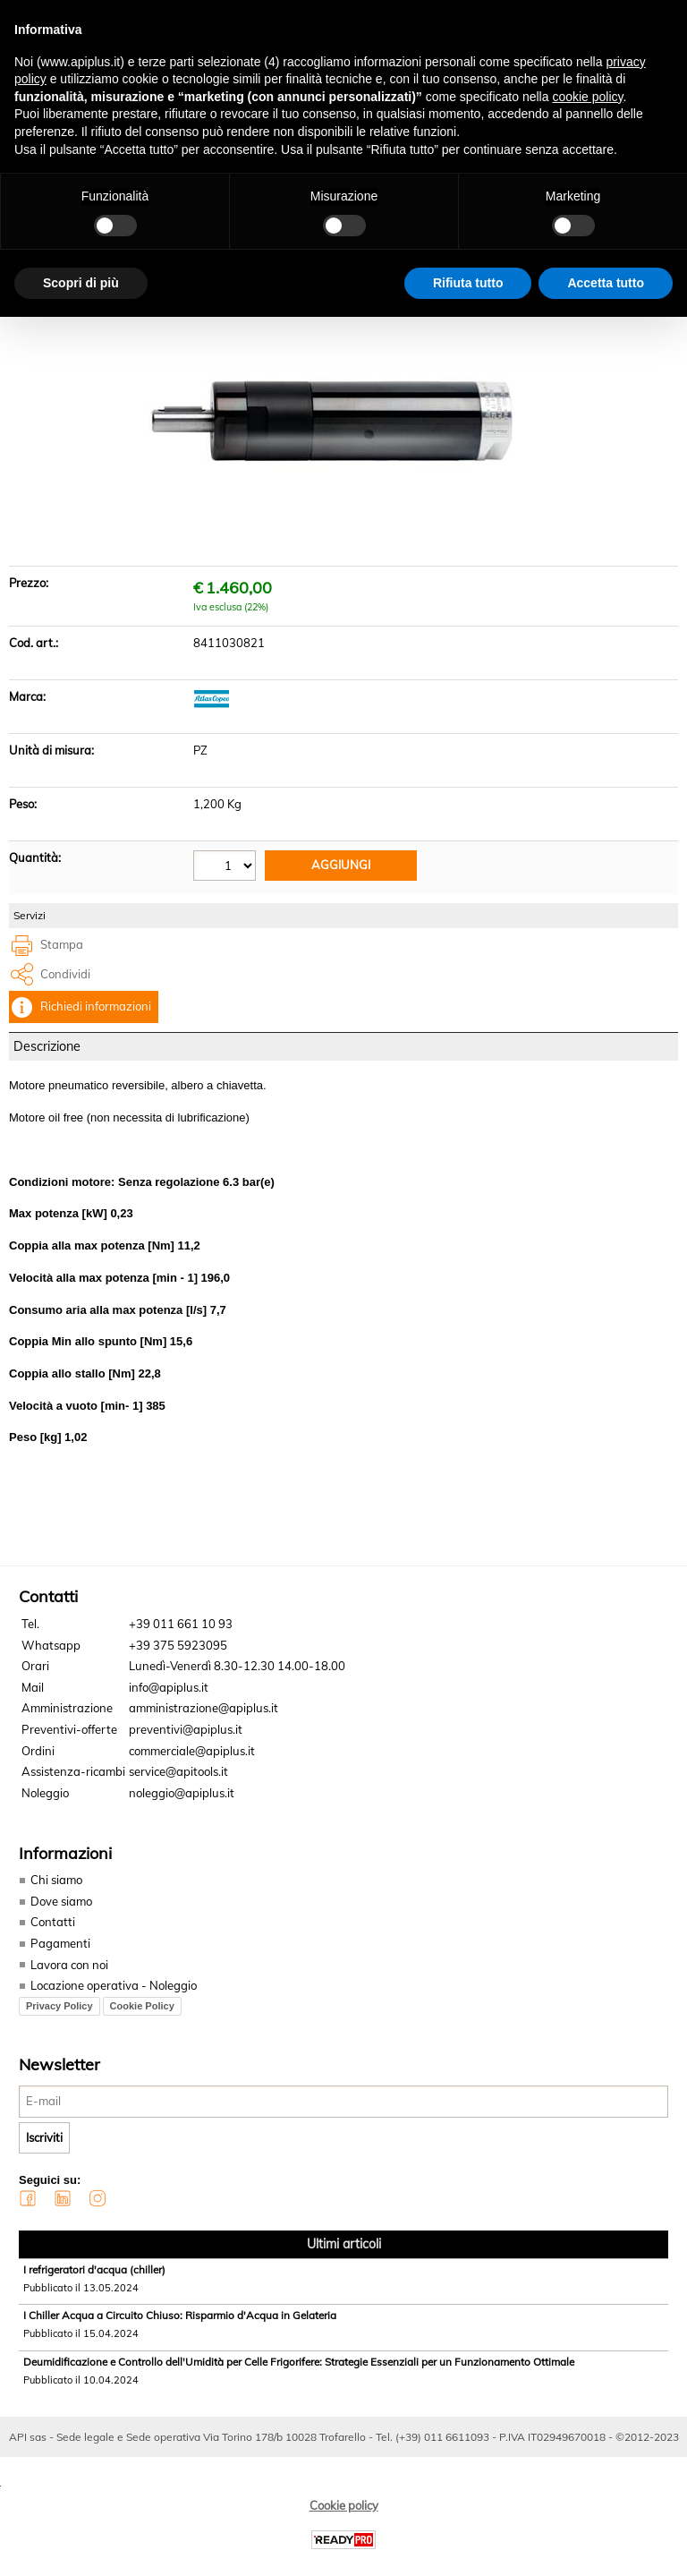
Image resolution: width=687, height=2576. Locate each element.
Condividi (65, 985)
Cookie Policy (142, 2015)
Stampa (61, 956)
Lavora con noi (69, 1974)
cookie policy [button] (587, 97)
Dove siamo (61, 1912)
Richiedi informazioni (95, 1018)
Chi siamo (56, 1890)
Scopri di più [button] (81, 283)
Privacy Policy (59, 2015)
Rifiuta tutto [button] (468, 283)
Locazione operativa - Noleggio (113, 1996)
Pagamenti (59, 1954)
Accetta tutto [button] (605, 283)
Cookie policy (344, 2515)
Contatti (52, 1932)
